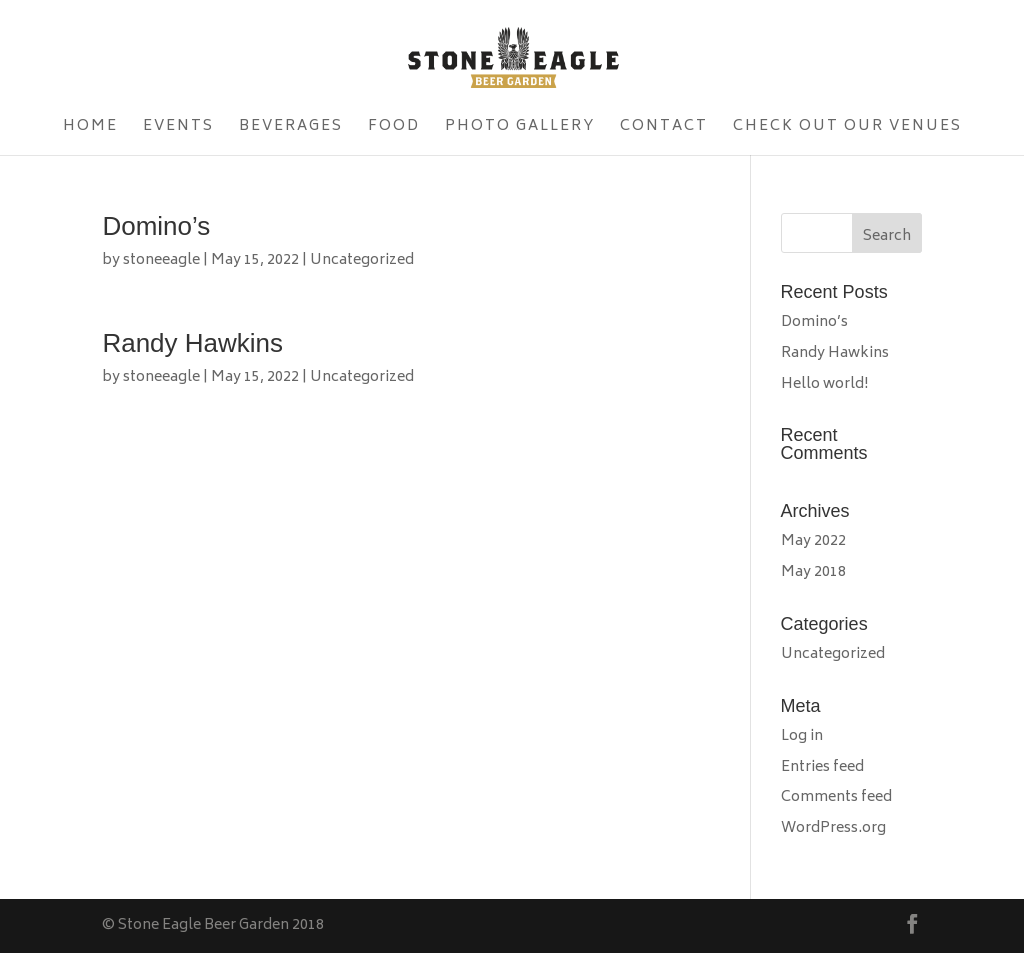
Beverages (291, 129)
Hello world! (824, 384)
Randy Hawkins (192, 343)
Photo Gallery (520, 129)
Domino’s (156, 226)
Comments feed (836, 797)
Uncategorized (362, 260)
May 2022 (813, 541)
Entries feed (822, 767)
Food (394, 129)
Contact (664, 129)
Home (90, 129)
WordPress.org (833, 828)
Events (178, 129)
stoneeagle (161, 260)
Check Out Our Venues (847, 129)
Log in (802, 736)
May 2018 (813, 572)
